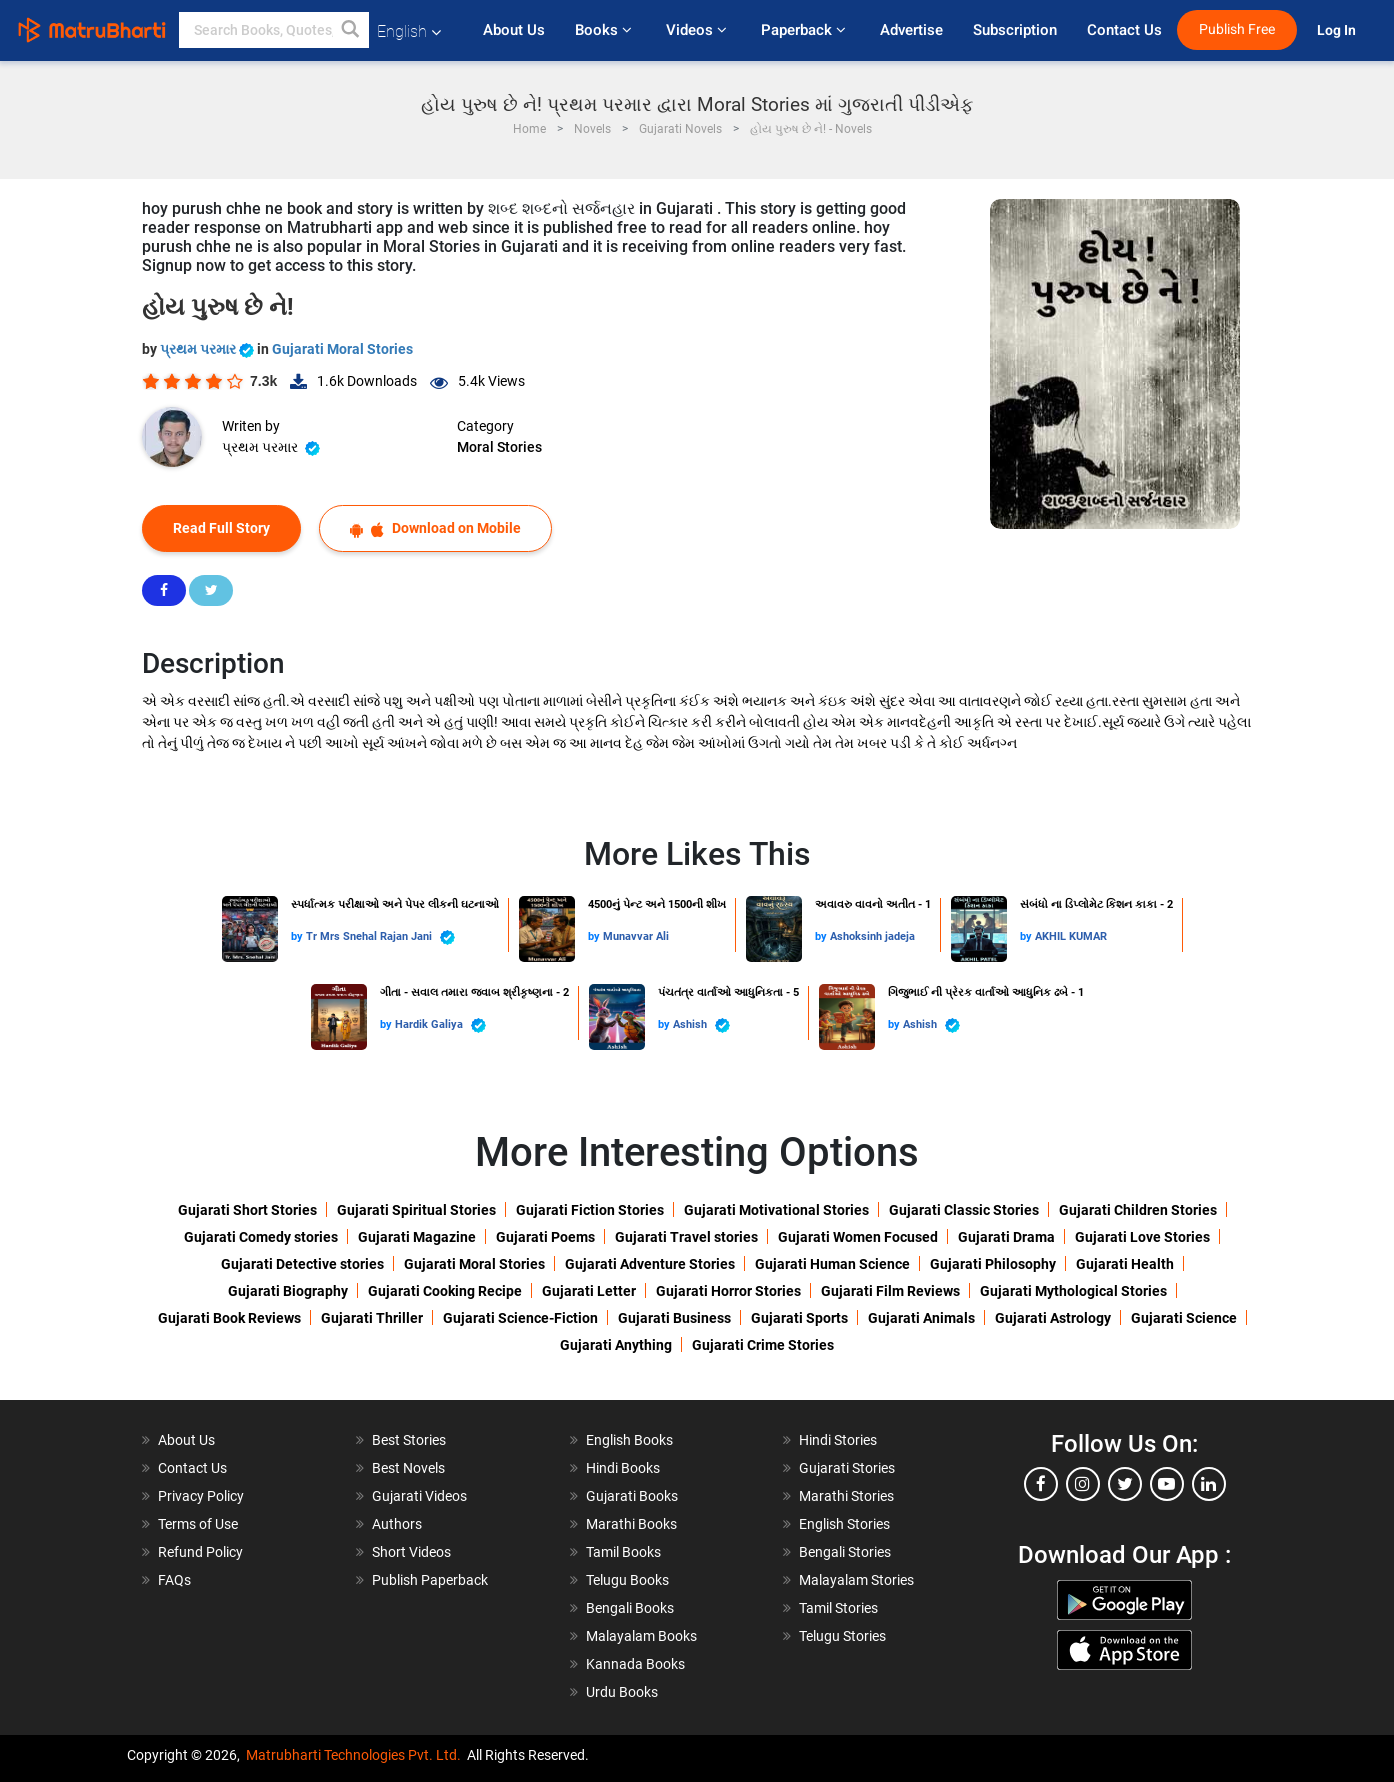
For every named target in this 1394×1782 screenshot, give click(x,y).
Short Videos (411, 1552)
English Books (629, 1440)
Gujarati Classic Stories (964, 1210)
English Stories (844, 1524)
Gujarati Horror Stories (728, 1291)
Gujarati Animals (921, 1318)
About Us (514, 30)
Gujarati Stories (847, 1468)
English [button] (409, 31)
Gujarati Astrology (1053, 1318)
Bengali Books (630, 1608)
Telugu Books (627, 1580)
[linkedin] (1209, 1484)
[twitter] (1125, 1484)
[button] (351, 30)
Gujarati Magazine (417, 1237)
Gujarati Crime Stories (763, 1345)
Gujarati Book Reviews (229, 1318)
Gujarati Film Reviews (890, 1291)
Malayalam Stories (856, 1580)
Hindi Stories (838, 1440)
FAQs (174, 1580)
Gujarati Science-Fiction (520, 1318)
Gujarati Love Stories (1142, 1237)
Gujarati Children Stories (1138, 1210)
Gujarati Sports (799, 1318)
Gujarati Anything (616, 1345)
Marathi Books (631, 1524)
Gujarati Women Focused (858, 1237)
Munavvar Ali (636, 936)
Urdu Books (622, 1692)
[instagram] (1083, 1484)
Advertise (911, 30)
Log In (1338, 30)
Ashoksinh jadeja (872, 936)
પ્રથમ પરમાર (208, 349)
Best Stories (409, 1440)
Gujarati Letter (589, 1291)
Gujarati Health (1125, 1264)
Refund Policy (200, 1552)
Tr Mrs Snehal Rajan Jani (380, 937)
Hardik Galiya (440, 1025)
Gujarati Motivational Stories (776, 1210)
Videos (698, 30)
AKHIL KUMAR (1071, 936)
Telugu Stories (842, 1636)
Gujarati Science (1184, 1318)
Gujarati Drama (1006, 1237)
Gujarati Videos (419, 1496)
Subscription (1015, 30)
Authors (397, 1524)
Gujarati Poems (545, 1237)
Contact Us (1124, 30)
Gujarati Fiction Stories (590, 1210)
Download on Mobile (435, 528)
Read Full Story (221, 528)
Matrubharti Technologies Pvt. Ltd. (353, 1755)
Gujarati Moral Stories (342, 349)
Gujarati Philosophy (993, 1264)
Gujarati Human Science (832, 1264)
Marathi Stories (846, 1496)
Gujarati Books (632, 1496)
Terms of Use (198, 1524)
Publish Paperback (430, 1580)
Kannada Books (635, 1664)
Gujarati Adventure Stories (650, 1264)
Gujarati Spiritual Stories (416, 1210)
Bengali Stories (845, 1552)
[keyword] (274, 30)
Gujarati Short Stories (247, 1210)
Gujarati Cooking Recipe (445, 1291)
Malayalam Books (641, 1636)
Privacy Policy (201, 1496)
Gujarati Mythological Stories (1073, 1291)
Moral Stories (499, 447)
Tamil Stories (838, 1608)
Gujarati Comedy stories (261, 1237)
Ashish (701, 1025)
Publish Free (1237, 29)
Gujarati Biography (288, 1291)
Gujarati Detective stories (302, 1264)
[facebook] (1041, 1484)
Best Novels (408, 1468)
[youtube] (1167, 1484)
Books (605, 30)
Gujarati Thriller (372, 1318)
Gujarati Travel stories (686, 1237)
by (298, 936)
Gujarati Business (674, 1318)
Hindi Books (623, 1468)
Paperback (805, 30)
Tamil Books (623, 1552)
